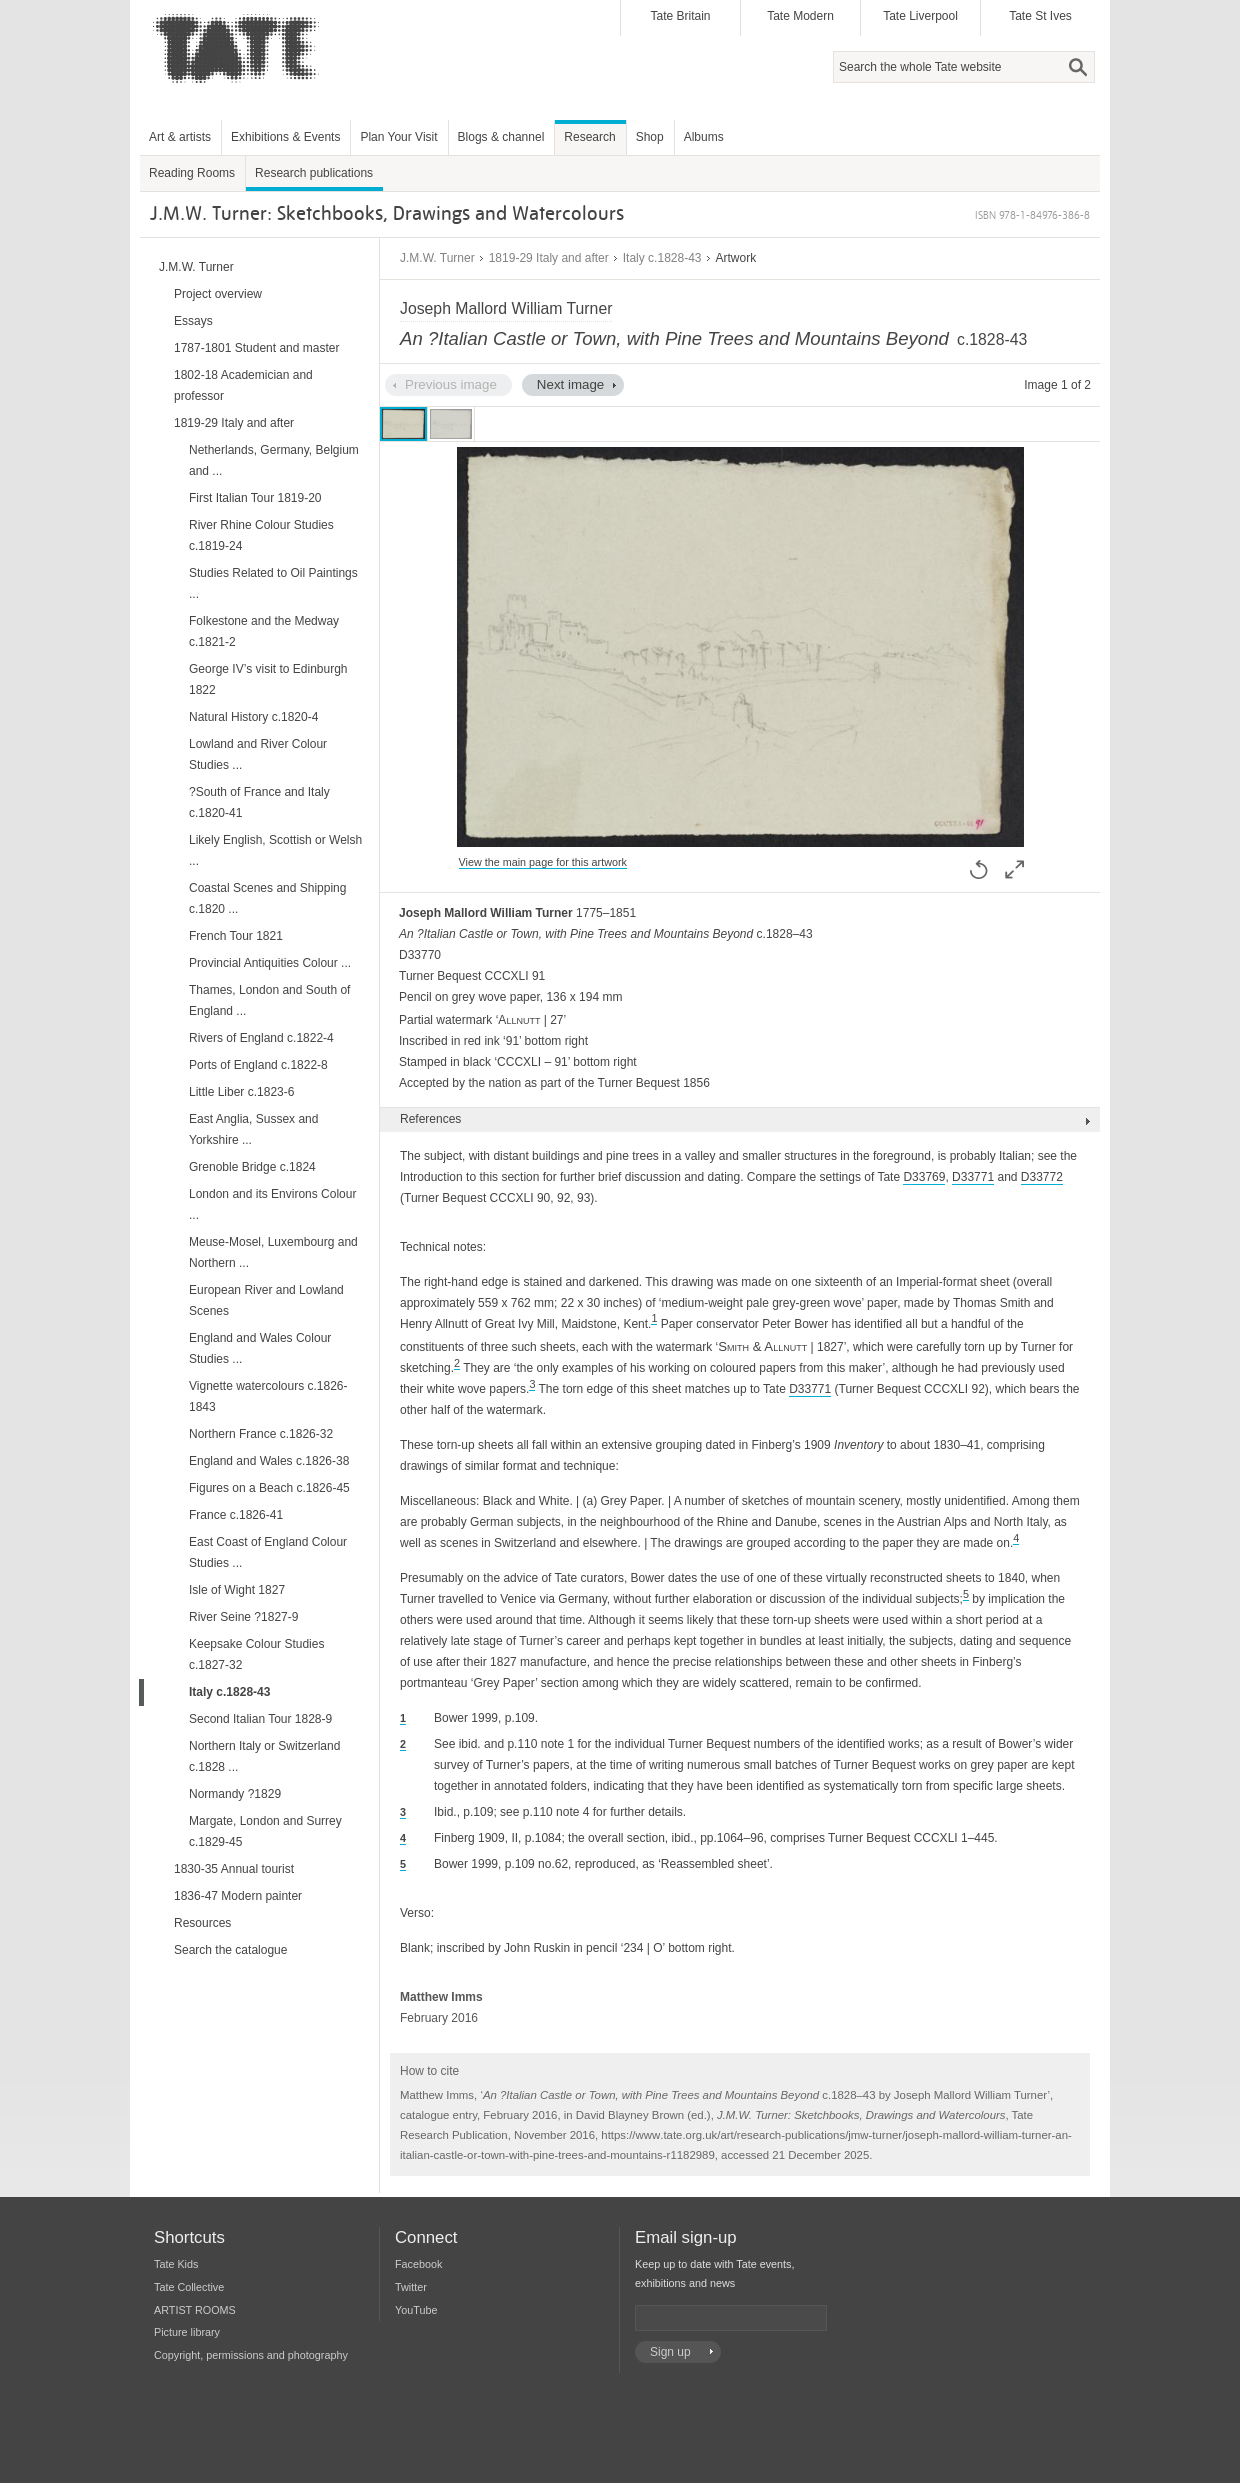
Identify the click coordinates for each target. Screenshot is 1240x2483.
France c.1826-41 (236, 1515)
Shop (650, 137)
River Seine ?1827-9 (243, 1617)
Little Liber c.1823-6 (241, 1092)
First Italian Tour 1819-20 (255, 498)
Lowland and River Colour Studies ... (258, 754)
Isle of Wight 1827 (237, 1590)
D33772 (1042, 1177)
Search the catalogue (230, 1950)
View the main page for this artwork (543, 862)
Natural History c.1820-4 (253, 717)
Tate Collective (189, 2287)
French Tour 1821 (236, 936)
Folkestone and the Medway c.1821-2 (264, 631)
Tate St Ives (1040, 16)
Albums (704, 137)
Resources (202, 1923)
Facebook (418, 2264)
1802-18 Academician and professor (243, 385)
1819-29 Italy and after (549, 258)
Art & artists (180, 137)
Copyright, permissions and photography (251, 2355)
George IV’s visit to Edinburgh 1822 (268, 679)
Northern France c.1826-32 (261, 1434)
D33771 (973, 1177)
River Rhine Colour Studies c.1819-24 (261, 535)
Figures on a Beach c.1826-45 (269, 1488)
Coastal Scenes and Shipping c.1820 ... (267, 898)
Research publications (314, 173)
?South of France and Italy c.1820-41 (259, 802)
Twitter (411, 2287)
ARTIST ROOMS (195, 2310)
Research (589, 137)
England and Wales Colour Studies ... (260, 1348)
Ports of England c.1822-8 (258, 1065)
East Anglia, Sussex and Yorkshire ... (253, 1129)
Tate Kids (176, 2264)
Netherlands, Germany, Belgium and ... (274, 460)
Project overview (218, 294)
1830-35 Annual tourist (234, 1869)
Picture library (187, 2332)
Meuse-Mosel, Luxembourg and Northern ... (273, 1252)
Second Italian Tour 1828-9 (260, 1719)
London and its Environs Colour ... (272, 1204)
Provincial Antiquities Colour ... (270, 963)
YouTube (416, 2310)
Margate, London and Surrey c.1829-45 (265, 1831)
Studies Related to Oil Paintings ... (273, 583)
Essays (193, 321)
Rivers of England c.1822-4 (261, 1038)
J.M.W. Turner (437, 258)
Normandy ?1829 (235, 1794)
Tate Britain (680, 16)
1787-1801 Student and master (256, 348)
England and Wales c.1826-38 (269, 1461)
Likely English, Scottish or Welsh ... (275, 850)
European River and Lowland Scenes (266, 1300)
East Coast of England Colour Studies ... (268, 1552)
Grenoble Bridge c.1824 (252, 1167)
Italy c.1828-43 (662, 258)
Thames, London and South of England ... (269, 1000)
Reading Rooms (192, 173)
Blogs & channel (501, 137)
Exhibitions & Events (285, 137)
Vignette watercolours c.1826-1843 (268, 1396)
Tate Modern (800, 16)
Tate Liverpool (920, 16)
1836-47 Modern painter (238, 1896)
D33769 (924, 1177)
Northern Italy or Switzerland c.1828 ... (264, 1756)
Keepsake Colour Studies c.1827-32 (256, 1654)
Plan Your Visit (398, 137)
